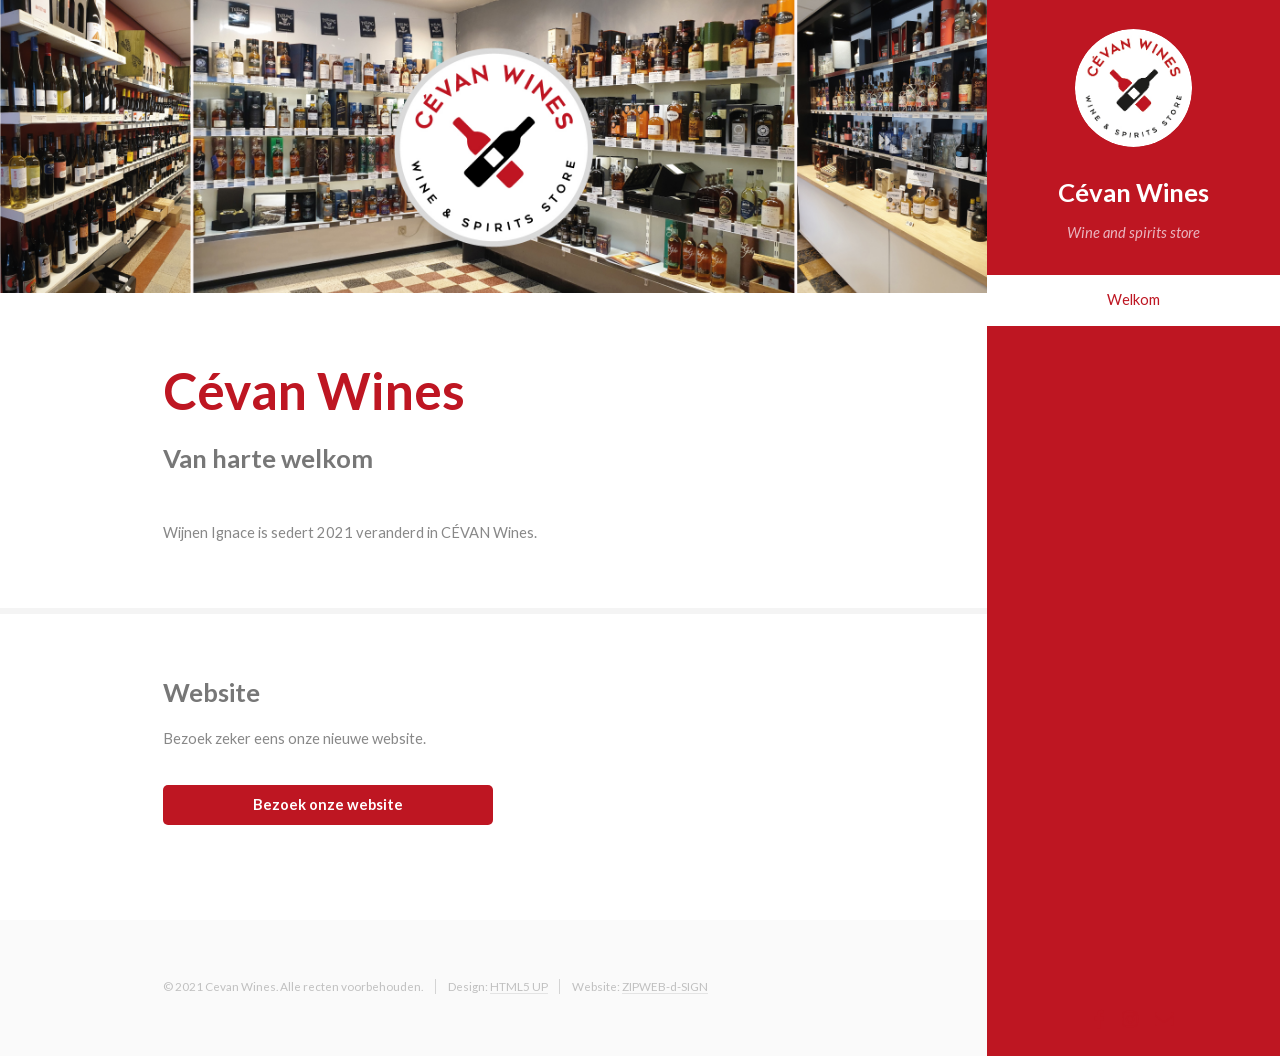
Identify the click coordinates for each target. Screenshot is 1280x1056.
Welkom (1133, 299)
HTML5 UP (519, 986)
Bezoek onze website (328, 804)
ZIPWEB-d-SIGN (665, 986)
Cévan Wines (1133, 192)
